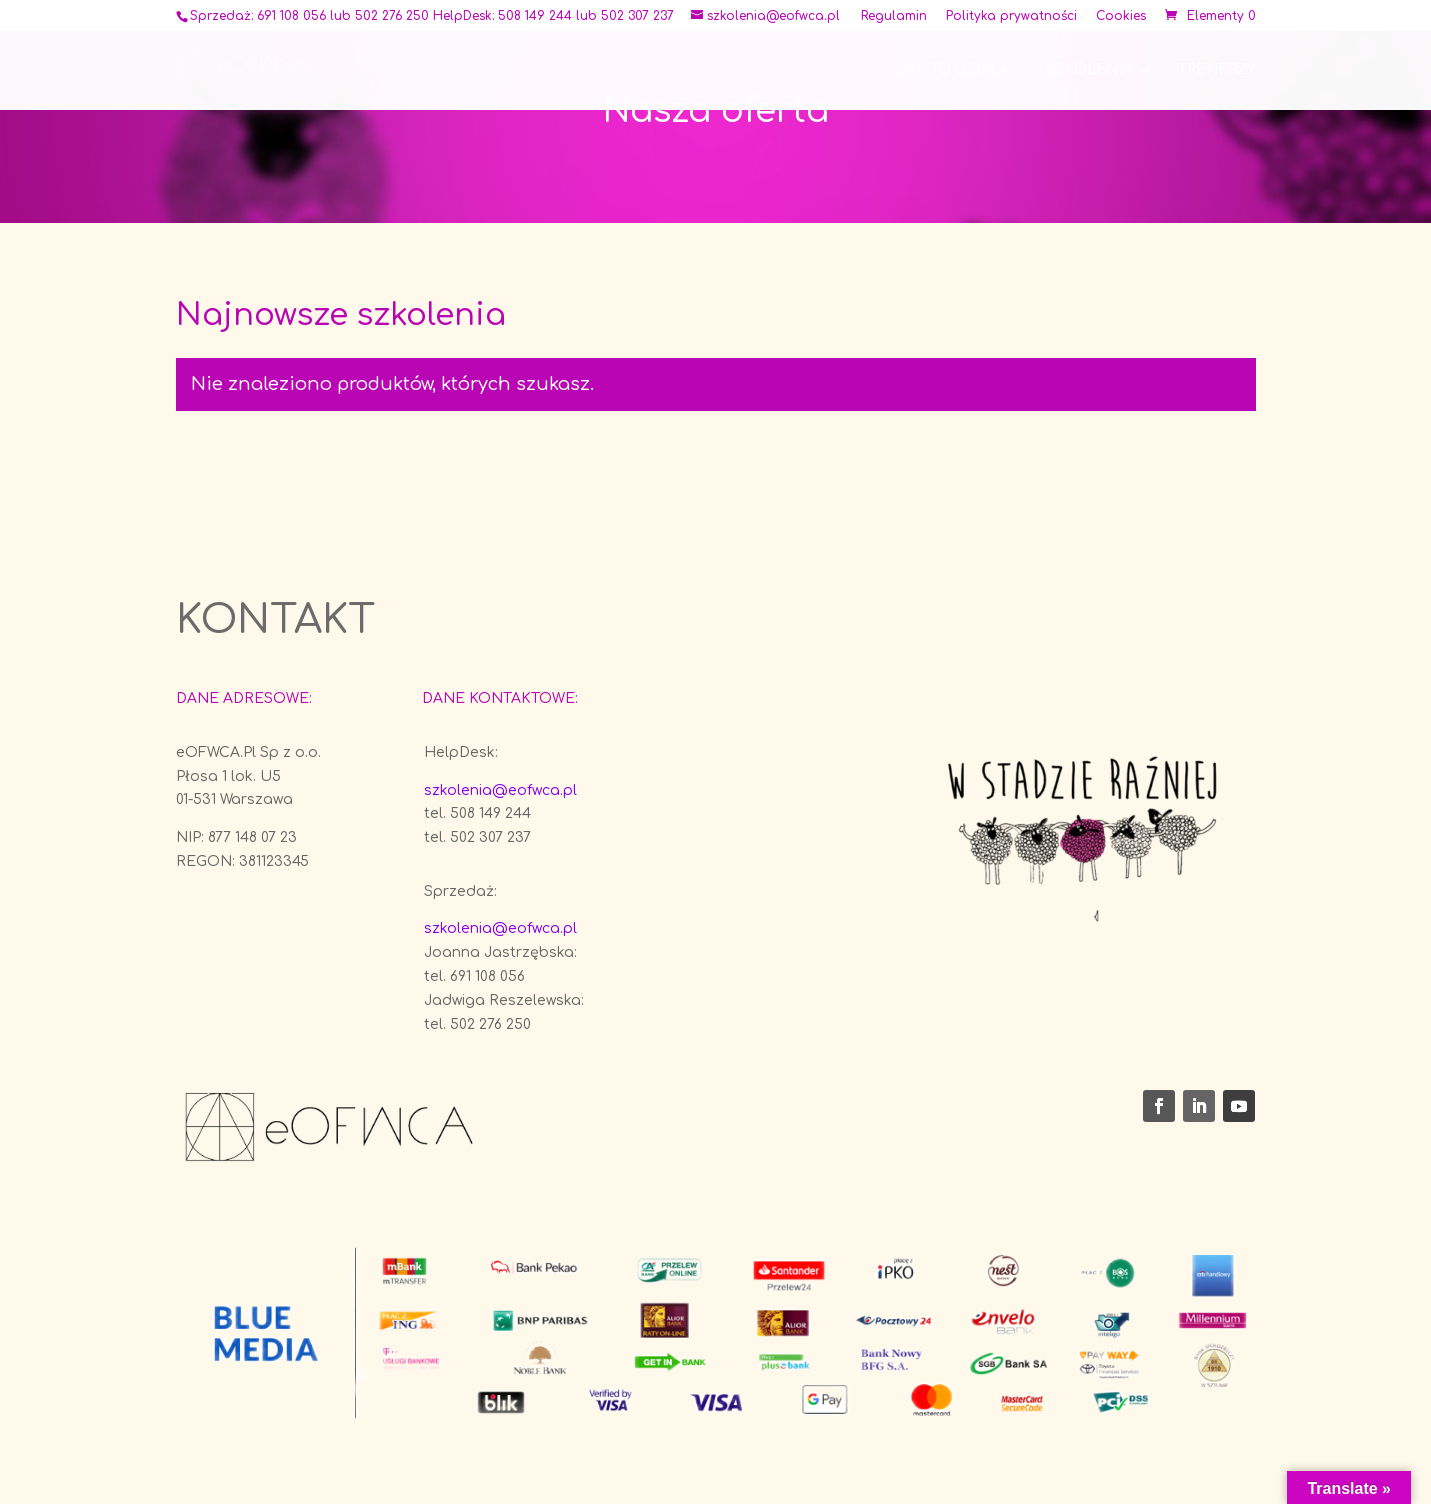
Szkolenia (1089, 70)
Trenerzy (1217, 70)
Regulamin (894, 16)
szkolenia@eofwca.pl (500, 790)
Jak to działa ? (958, 70)
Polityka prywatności (1011, 16)
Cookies (1121, 16)
